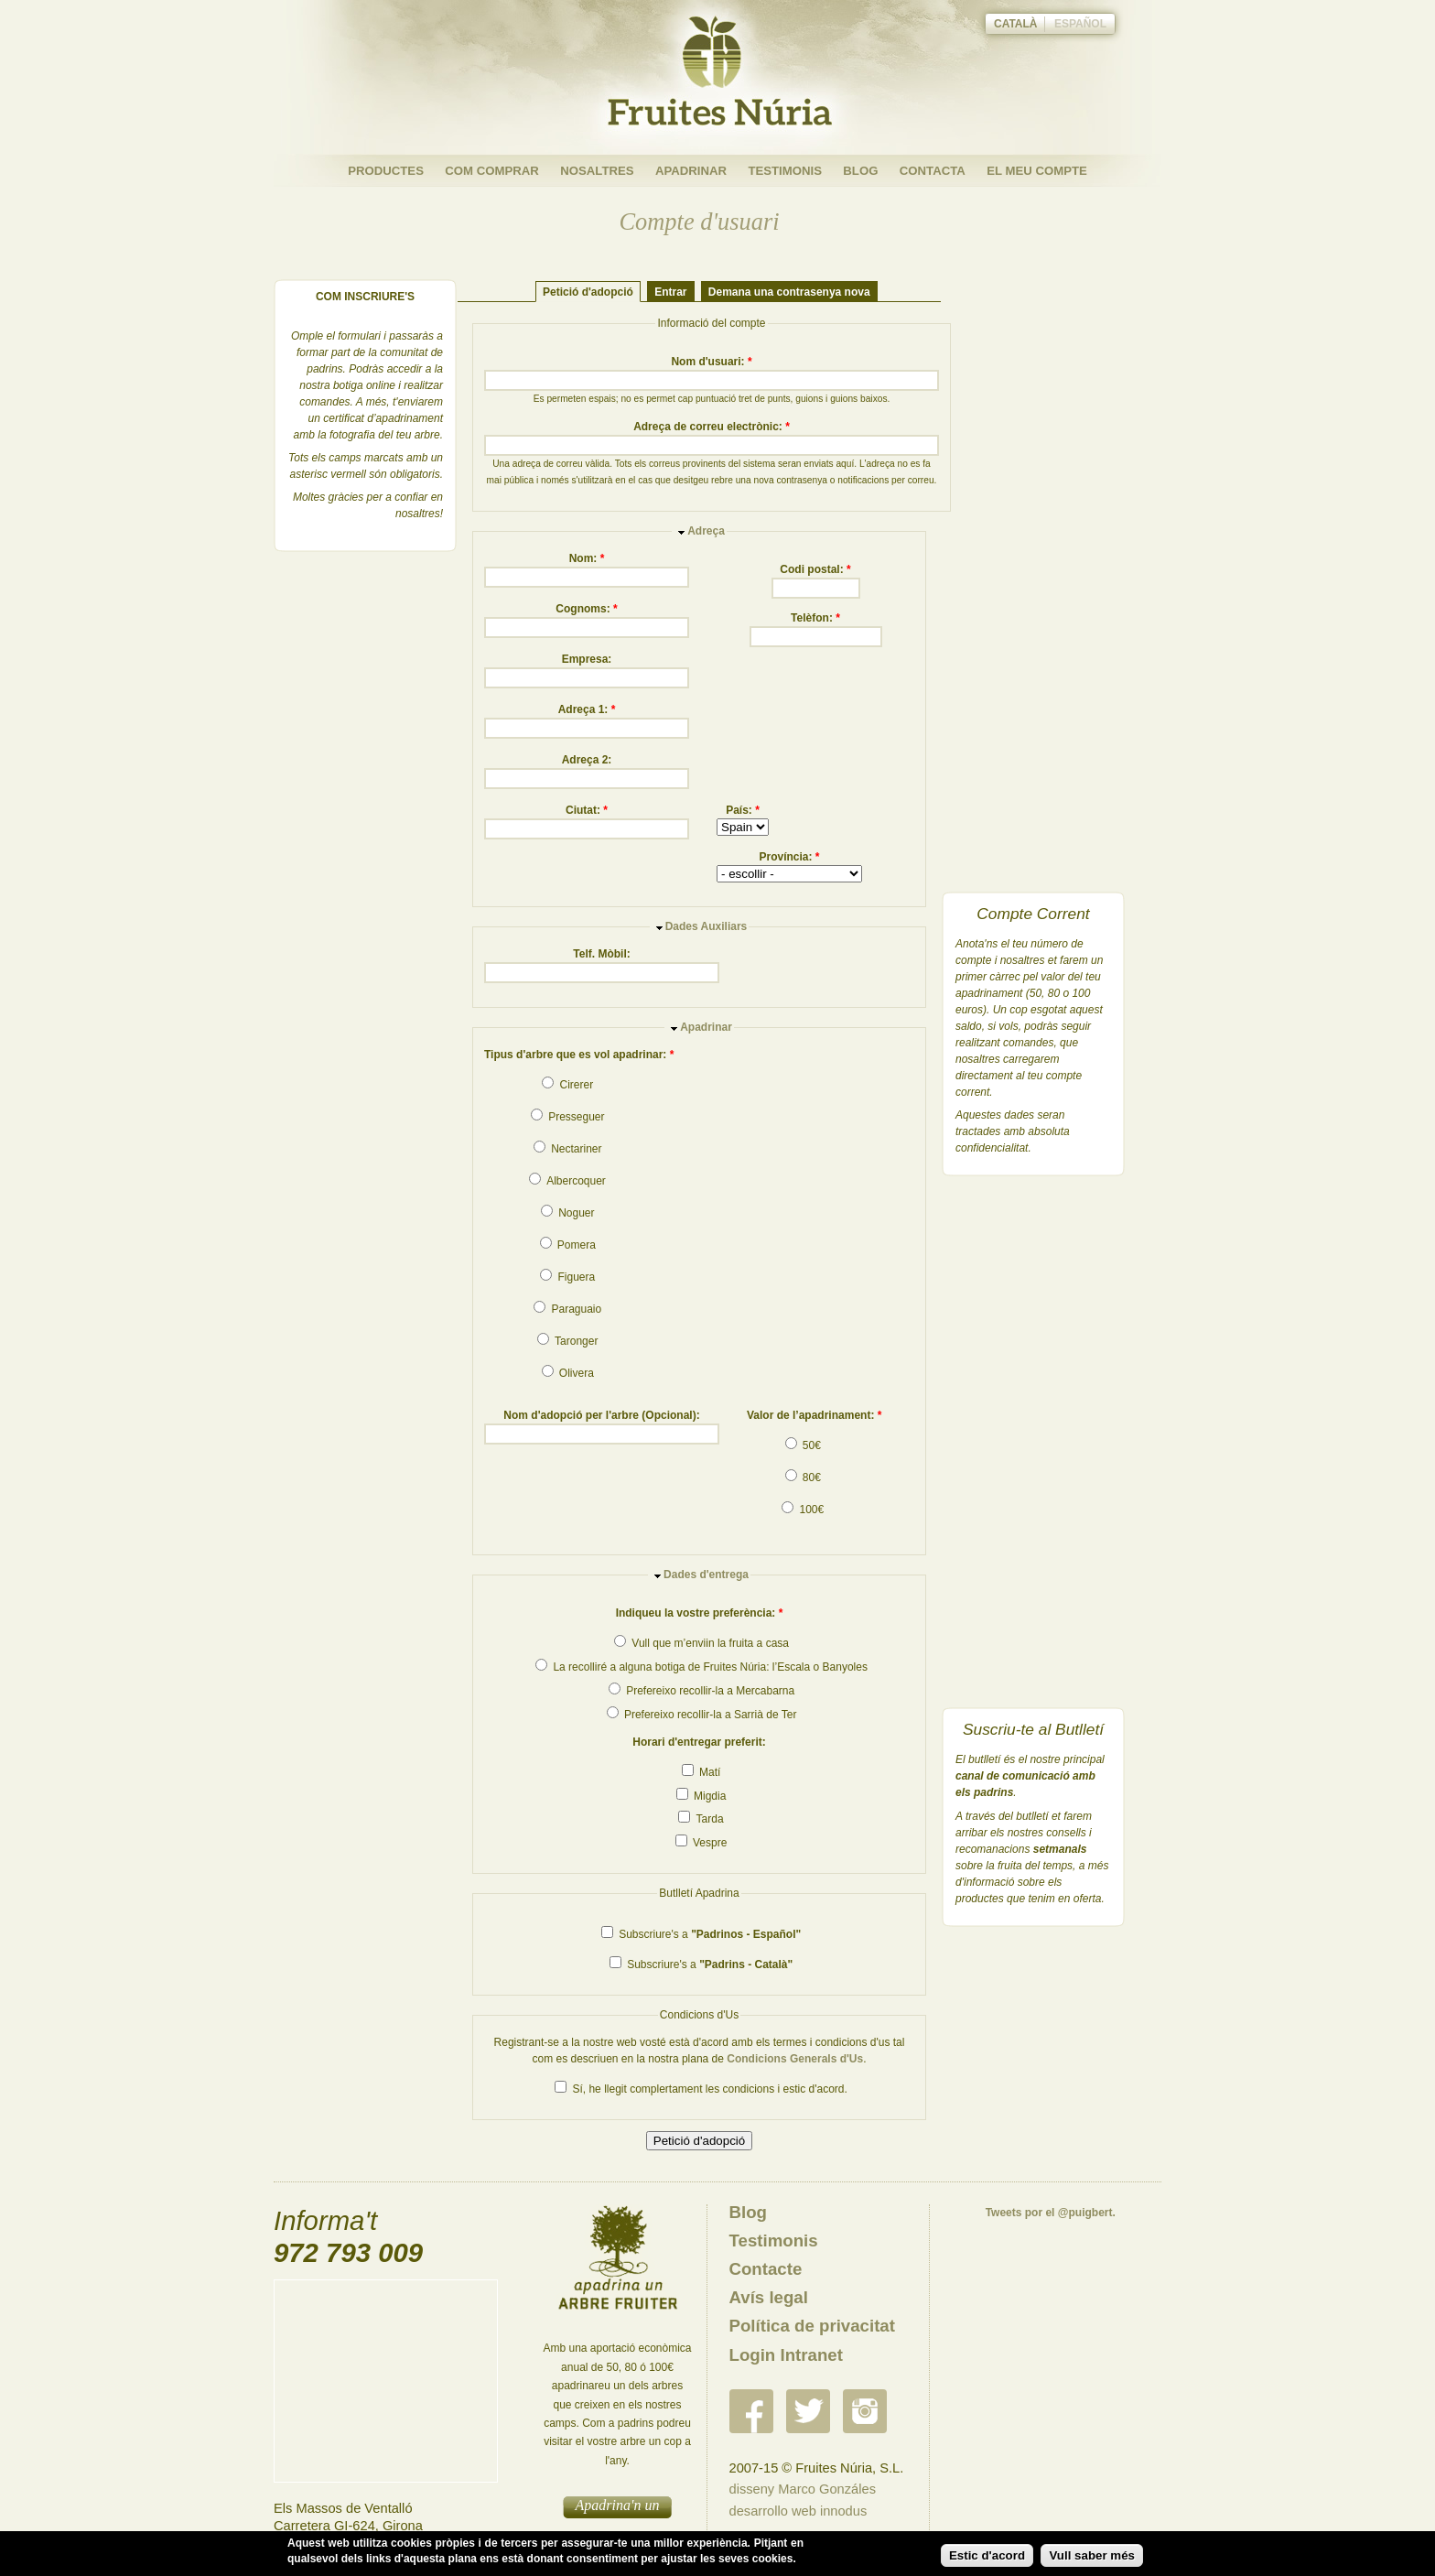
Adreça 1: (587, 709)
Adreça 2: (587, 759)
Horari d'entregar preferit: (699, 1742)
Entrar (670, 291)
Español (1080, 23)
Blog (860, 171)
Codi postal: (815, 569)
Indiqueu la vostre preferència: (699, 1613)
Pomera (568, 1245)
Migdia (701, 1796)
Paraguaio (567, 1309)
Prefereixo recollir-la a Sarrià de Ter (702, 1714)
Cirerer (567, 1084)
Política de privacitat (812, 2325)
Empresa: (587, 659)
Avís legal (768, 2297)
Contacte (766, 2268)
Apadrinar (691, 171)
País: (743, 810)
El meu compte (1037, 171)
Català (1016, 23)
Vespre (701, 1842)
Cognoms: (586, 608)
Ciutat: (587, 810)
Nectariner (568, 1148)
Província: (789, 856)
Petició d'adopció (588, 291)
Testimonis (785, 171)
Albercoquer (567, 1180)
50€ (803, 1445)
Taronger (567, 1341)
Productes (386, 171)
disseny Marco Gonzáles (802, 2489)
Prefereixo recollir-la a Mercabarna (701, 1690)
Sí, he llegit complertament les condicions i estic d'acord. (701, 2089)
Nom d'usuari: (711, 361)
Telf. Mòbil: (601, 953)
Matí (701, 1772)
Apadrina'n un (618, 2505)
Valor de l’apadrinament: (814, 1415)
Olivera (568, 1373)
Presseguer (568, 1116)
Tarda (700, 1819)
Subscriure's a (701, 1934)
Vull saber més (1092, 2555)
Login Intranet (786, 2355)
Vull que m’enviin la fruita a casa (701, 1643)
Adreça (706, 531)
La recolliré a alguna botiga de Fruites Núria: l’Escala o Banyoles (701, 1667)
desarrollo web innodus (798, 2511)
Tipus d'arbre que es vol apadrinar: (579, 1054)
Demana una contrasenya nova (789, 291)
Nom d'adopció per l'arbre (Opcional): (601, 1415)
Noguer (568, 1213)
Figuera (567, 1277)
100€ (803, 1509)
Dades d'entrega (706, 1574)
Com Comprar (492, 171)
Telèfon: (815, 618)
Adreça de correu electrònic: (711, 426)
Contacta (933, 171)
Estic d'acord (987, 2555)
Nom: (587, 558)
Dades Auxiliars (706, 926)
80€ (803, 1477)
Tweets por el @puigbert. (1051, 2212)
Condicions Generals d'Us (795, 2058)
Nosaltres (596, 171)
